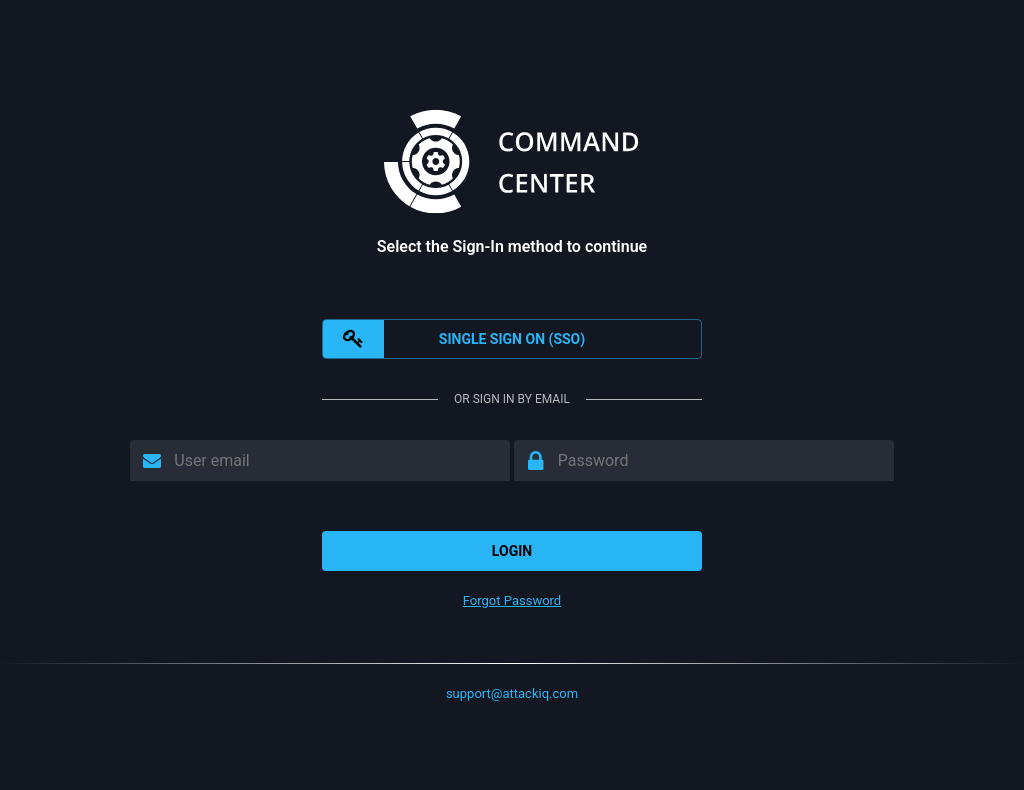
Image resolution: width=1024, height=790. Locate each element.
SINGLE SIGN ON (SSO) (454, 339)
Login (512, 551)
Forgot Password (512, 600)
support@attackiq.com (512, 693)
